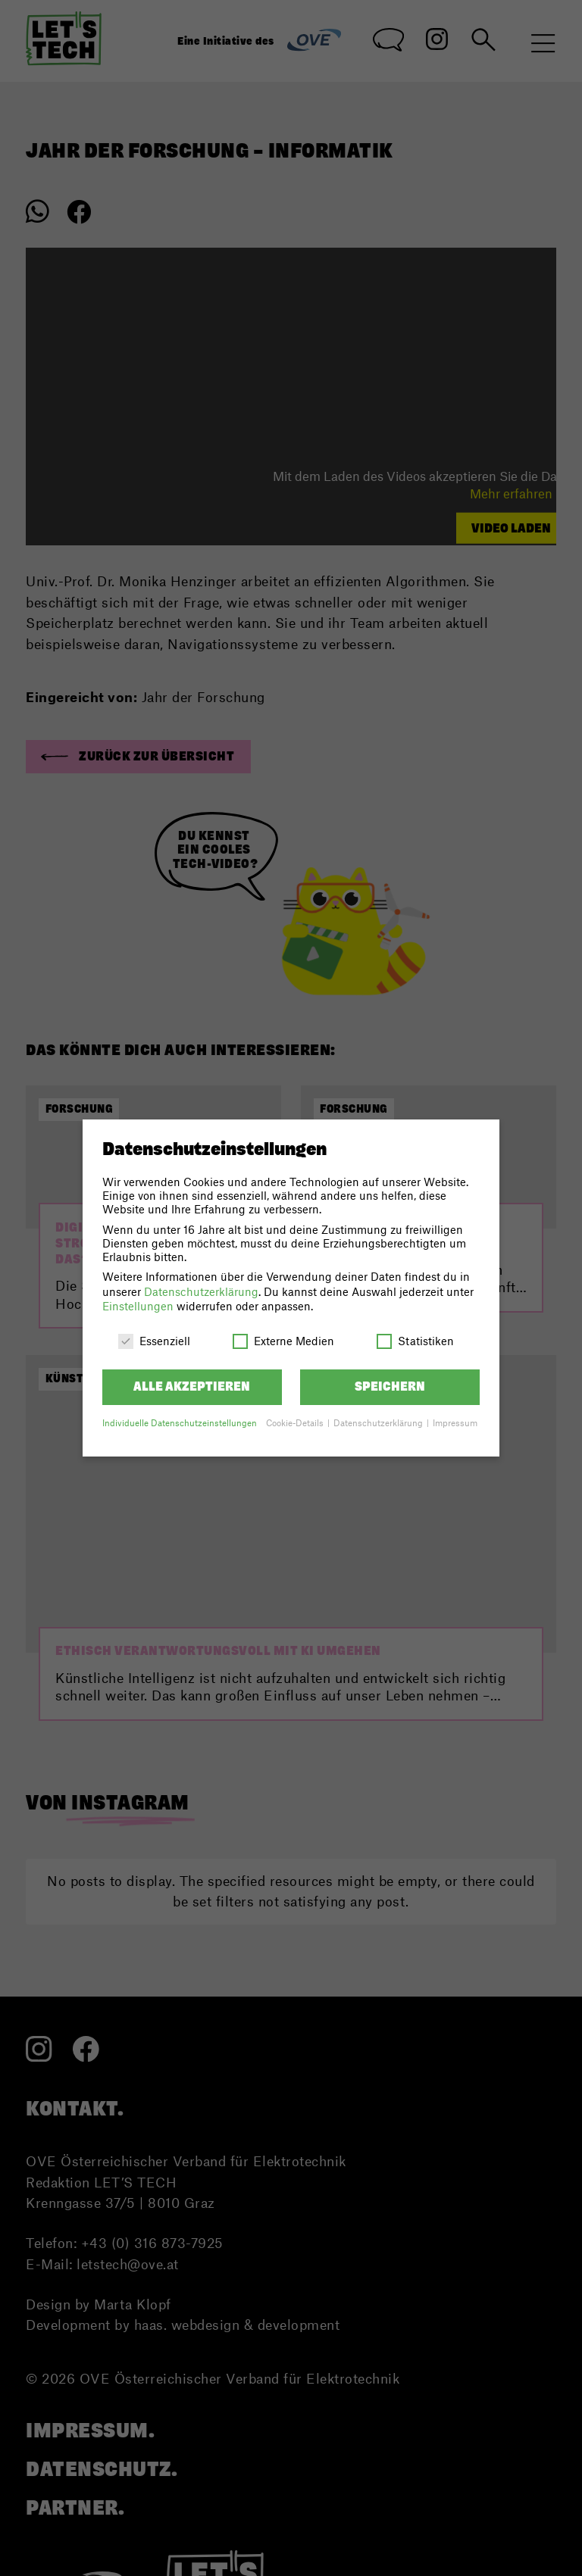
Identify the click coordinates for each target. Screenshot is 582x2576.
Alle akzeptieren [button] (191, 1386)
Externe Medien (283, 1340)
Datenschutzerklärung (201, 1291)
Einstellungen (138, 1306)
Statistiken (415, 1340)
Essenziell (154, 1340)
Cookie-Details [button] (296, 1423)
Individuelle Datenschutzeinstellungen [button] (179, 1423)
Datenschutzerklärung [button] (379, 1423)
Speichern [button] (390, 1386)
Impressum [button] (455, 1423)
